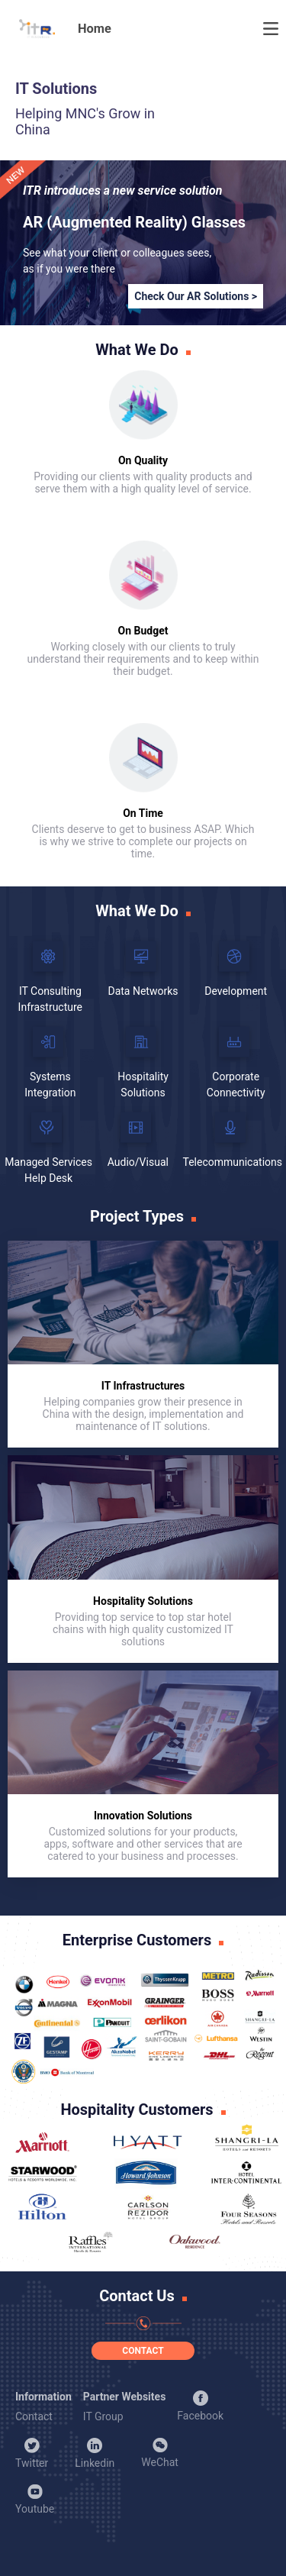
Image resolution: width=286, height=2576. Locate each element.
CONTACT (142, 2350)
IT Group (103, 2416)
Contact (34, 2416)
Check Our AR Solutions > (195, 296)
